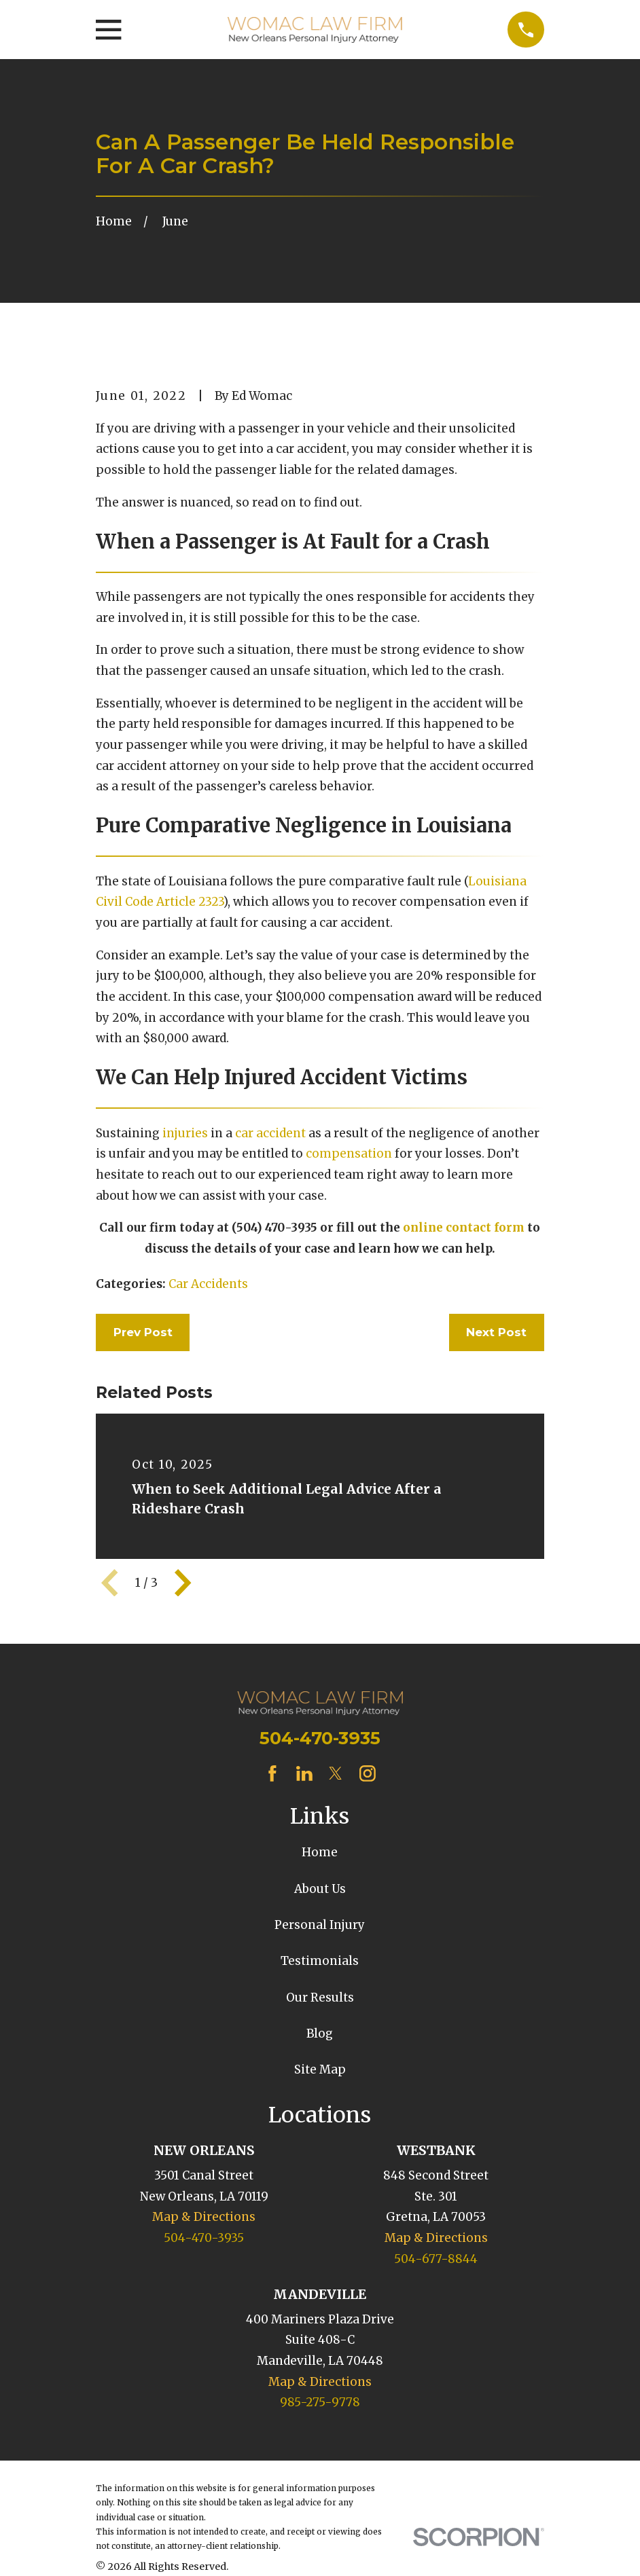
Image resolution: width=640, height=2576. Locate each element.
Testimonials (320, 1960)
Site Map (320, 2069)
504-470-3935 (320, 1737)
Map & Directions (203, 2216)
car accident (270, 1133)
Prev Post (143, 1332)
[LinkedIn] (304, 1773)
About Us (320, 1888)
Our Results (320, 1997)
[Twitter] (335, 1773)
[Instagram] (367, 1773)
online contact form (464, 1227)
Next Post (496, 1332)
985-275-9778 (320, 2402)
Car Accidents (208, 1283)
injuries (185, 1133)
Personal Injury (319, 1924)
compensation (349, 1153)
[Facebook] (272, 1773)
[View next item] (182, 1582)
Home (320, 1852)
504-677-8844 (436, 2258)
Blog (319, 2033)
